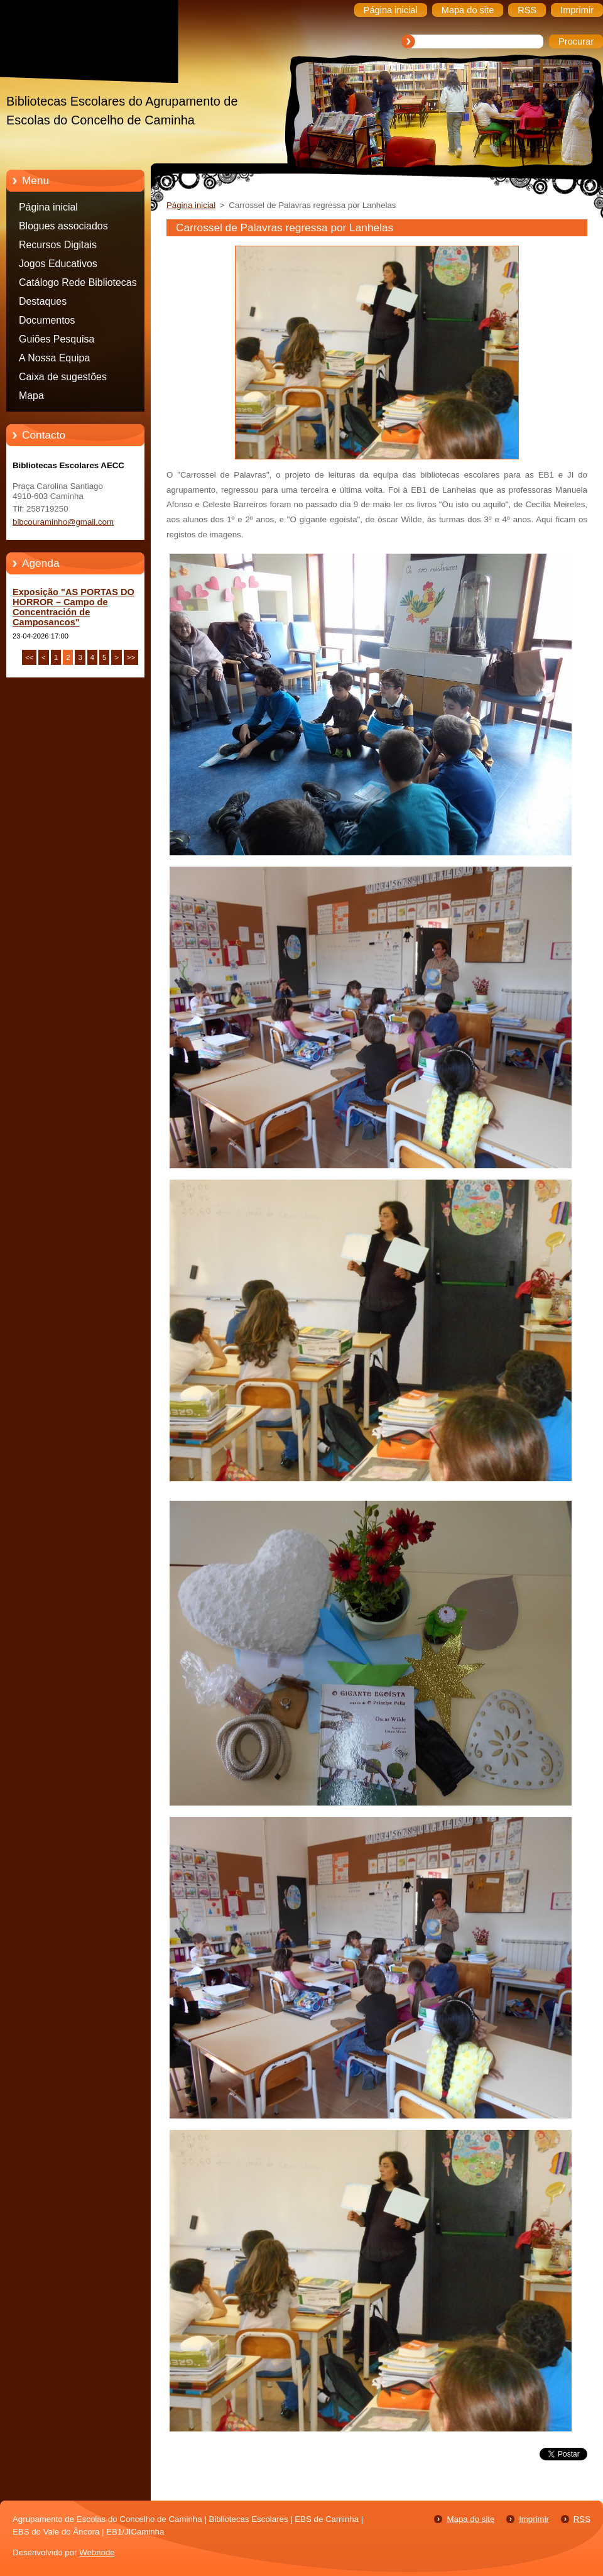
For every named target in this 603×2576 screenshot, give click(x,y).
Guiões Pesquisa (56, 339)
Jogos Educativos (58, 263)
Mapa (31, 395)
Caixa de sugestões (63, 376)
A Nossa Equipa (54, 358)
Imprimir (534, 2519)
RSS (581, 2519)
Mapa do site (470, 2519)
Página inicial (48, 207)
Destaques (43, 301)
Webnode (97, 2552)
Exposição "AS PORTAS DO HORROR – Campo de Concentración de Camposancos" (73, 607)
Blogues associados (63, 226)
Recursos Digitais (58, 244)
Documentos (47, 320)
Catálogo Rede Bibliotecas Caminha (78, 284)
